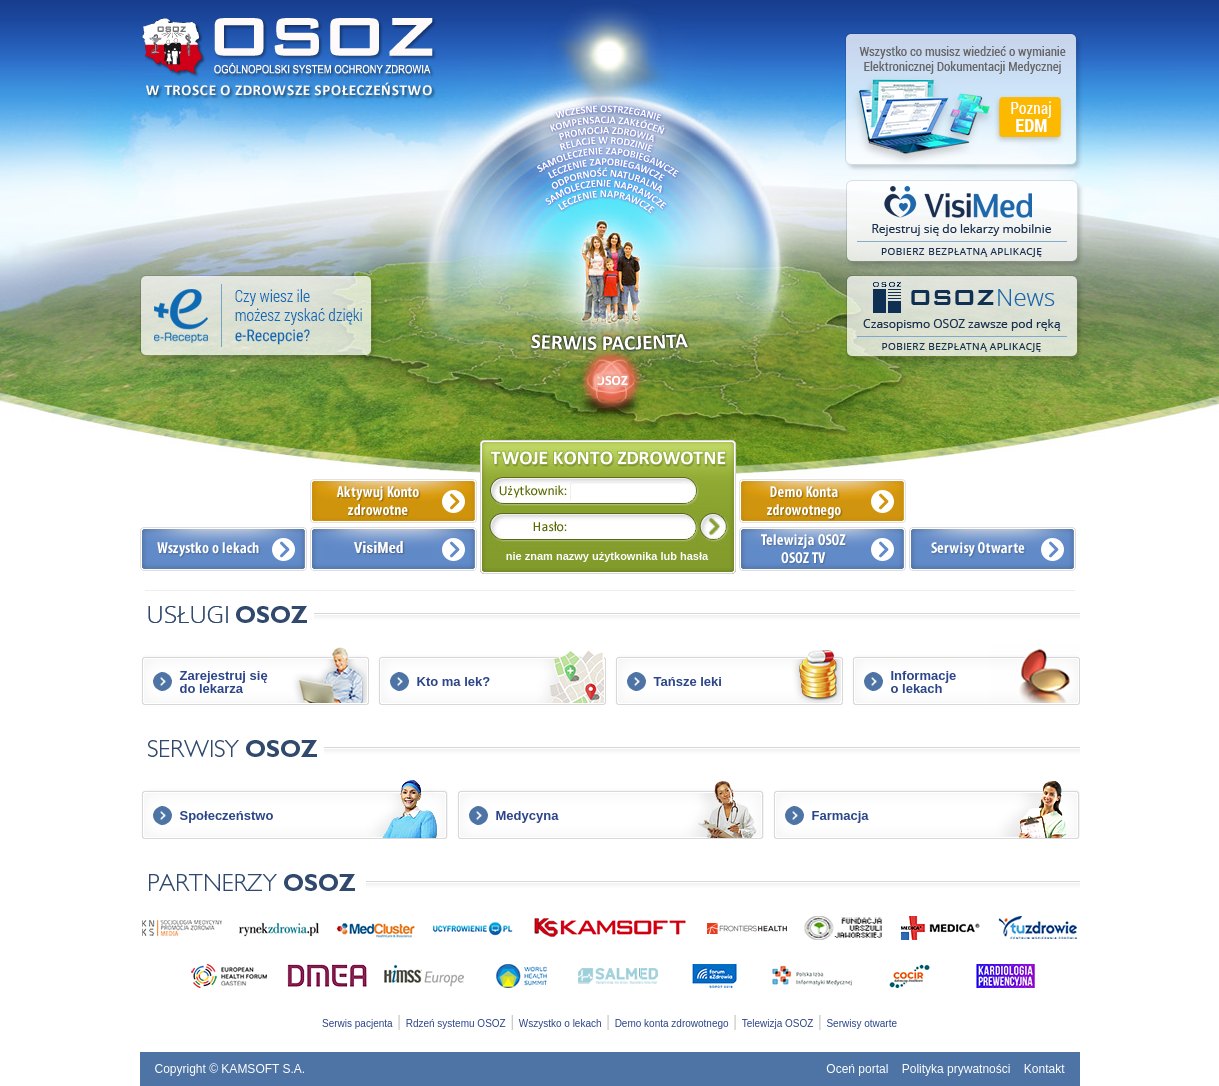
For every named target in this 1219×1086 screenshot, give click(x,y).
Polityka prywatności (956, 1069)
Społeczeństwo (227, 815)
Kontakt (1044, 1069)
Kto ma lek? (454, 681)
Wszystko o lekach (560, 1023)
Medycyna (527, 815)
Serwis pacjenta (357, 1023)
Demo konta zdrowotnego (672, 1023)
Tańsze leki (688, 681)
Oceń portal (857, 1069)
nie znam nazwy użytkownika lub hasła (607, 556)
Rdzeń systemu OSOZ (456, 1023)
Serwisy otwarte (861, 1023)
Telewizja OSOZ (778, 1023)
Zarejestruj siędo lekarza (224, 682)
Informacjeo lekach (924, 682)
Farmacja (840, 815)
